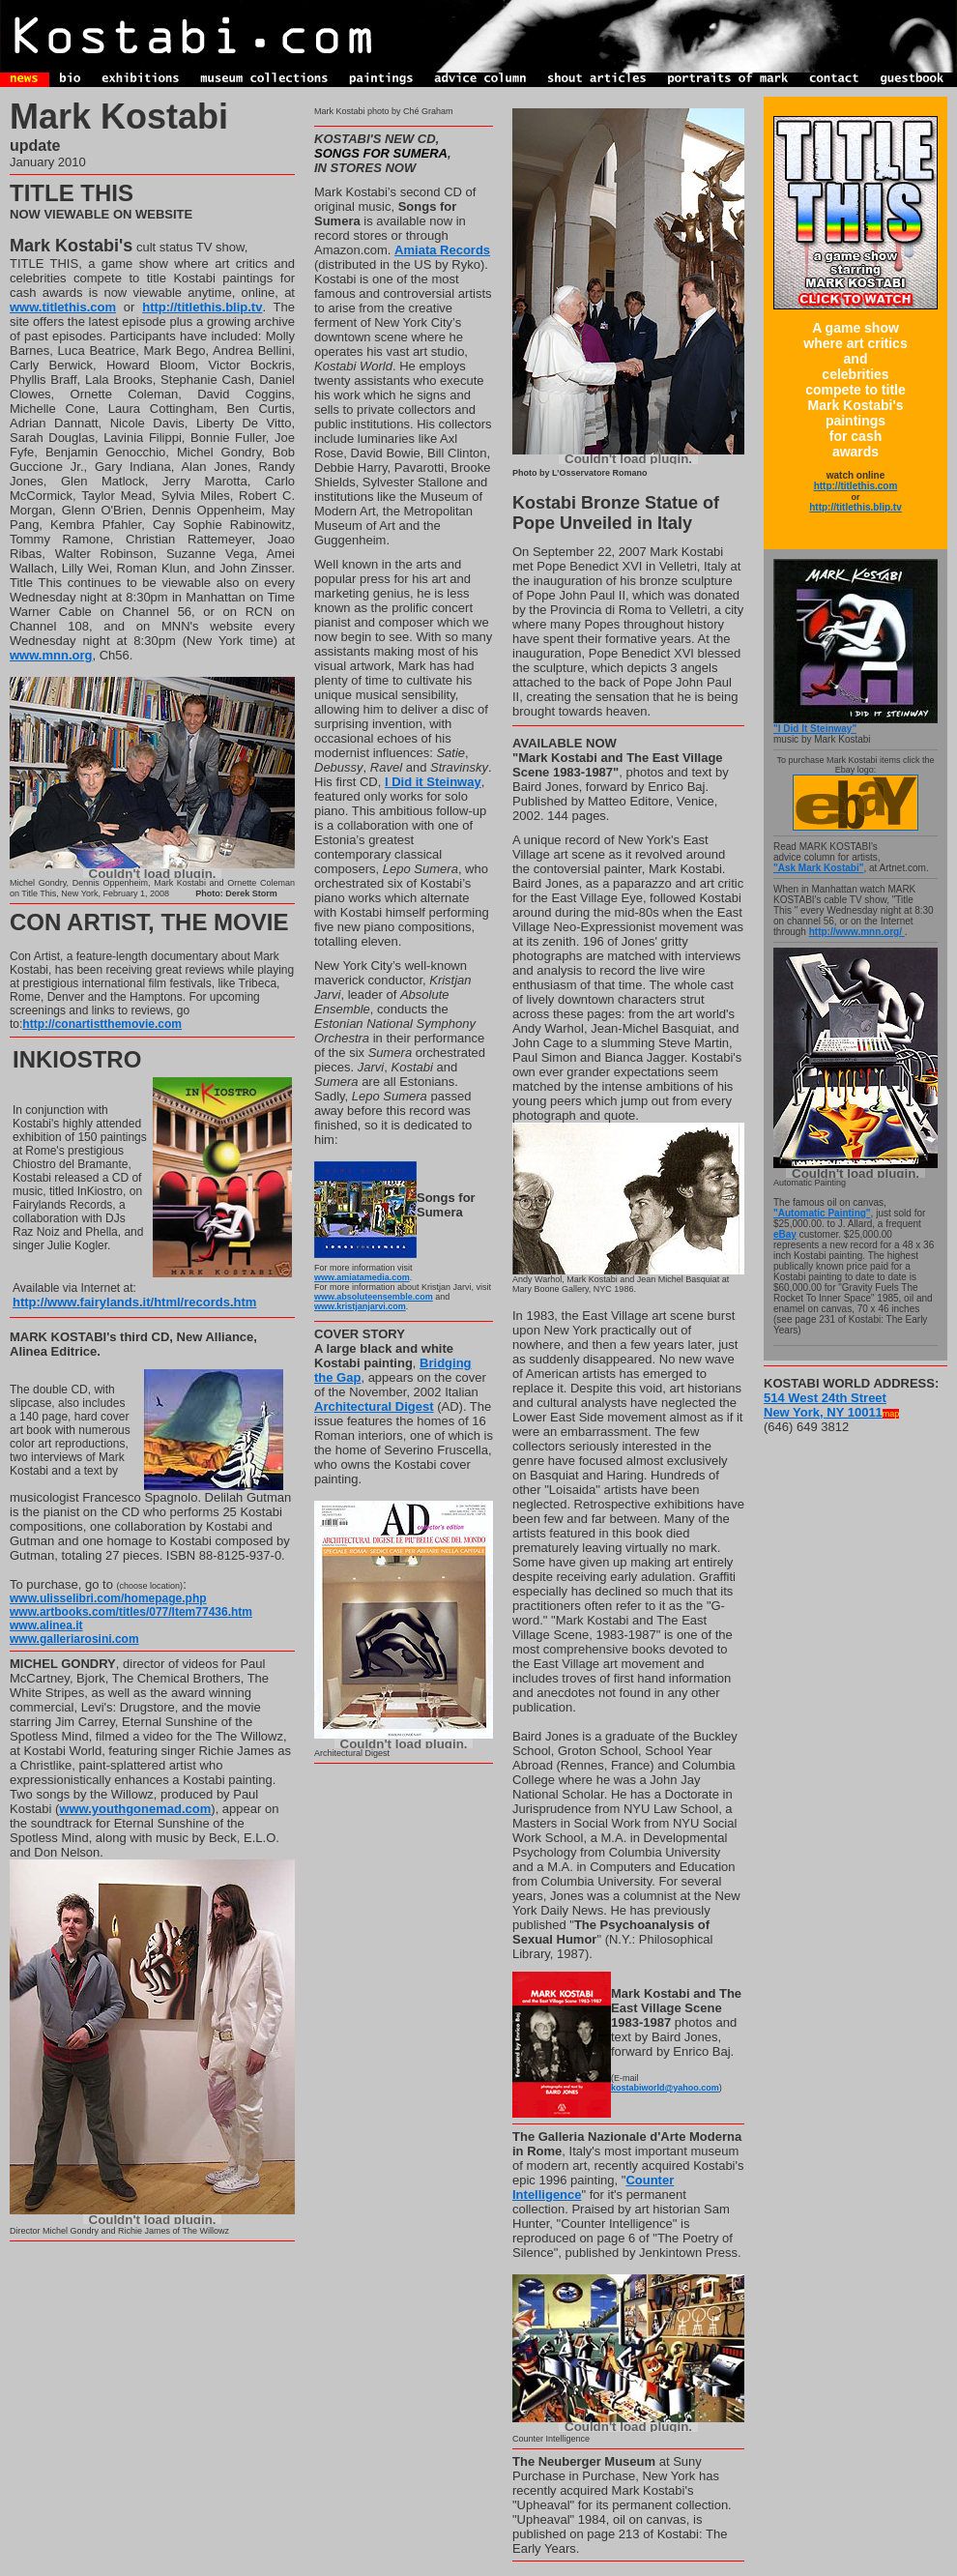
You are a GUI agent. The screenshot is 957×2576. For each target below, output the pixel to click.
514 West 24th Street (825, 1397)
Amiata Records (442, 250)
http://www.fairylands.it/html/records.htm (134, 1302)
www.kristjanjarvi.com (360, 1306)
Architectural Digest (374, 1406)
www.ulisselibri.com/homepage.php (108, 1598)
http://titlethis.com (856, 486)
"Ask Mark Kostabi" (818, 868)
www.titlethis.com (63, 307)
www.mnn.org (51, 655)
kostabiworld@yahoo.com (665, 2088)
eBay (785, 1234)
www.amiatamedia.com (362, 1277)
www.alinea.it (46, 1625)
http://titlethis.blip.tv (202, 307)
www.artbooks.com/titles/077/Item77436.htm (131, 1612)
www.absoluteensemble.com (373, 1297)
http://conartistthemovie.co (96, 1024)
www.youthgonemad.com (135, 1808)
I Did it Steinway (433, 782)
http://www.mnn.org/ (857, 931)
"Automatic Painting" (822, 1213)
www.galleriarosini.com (74, 1639)
